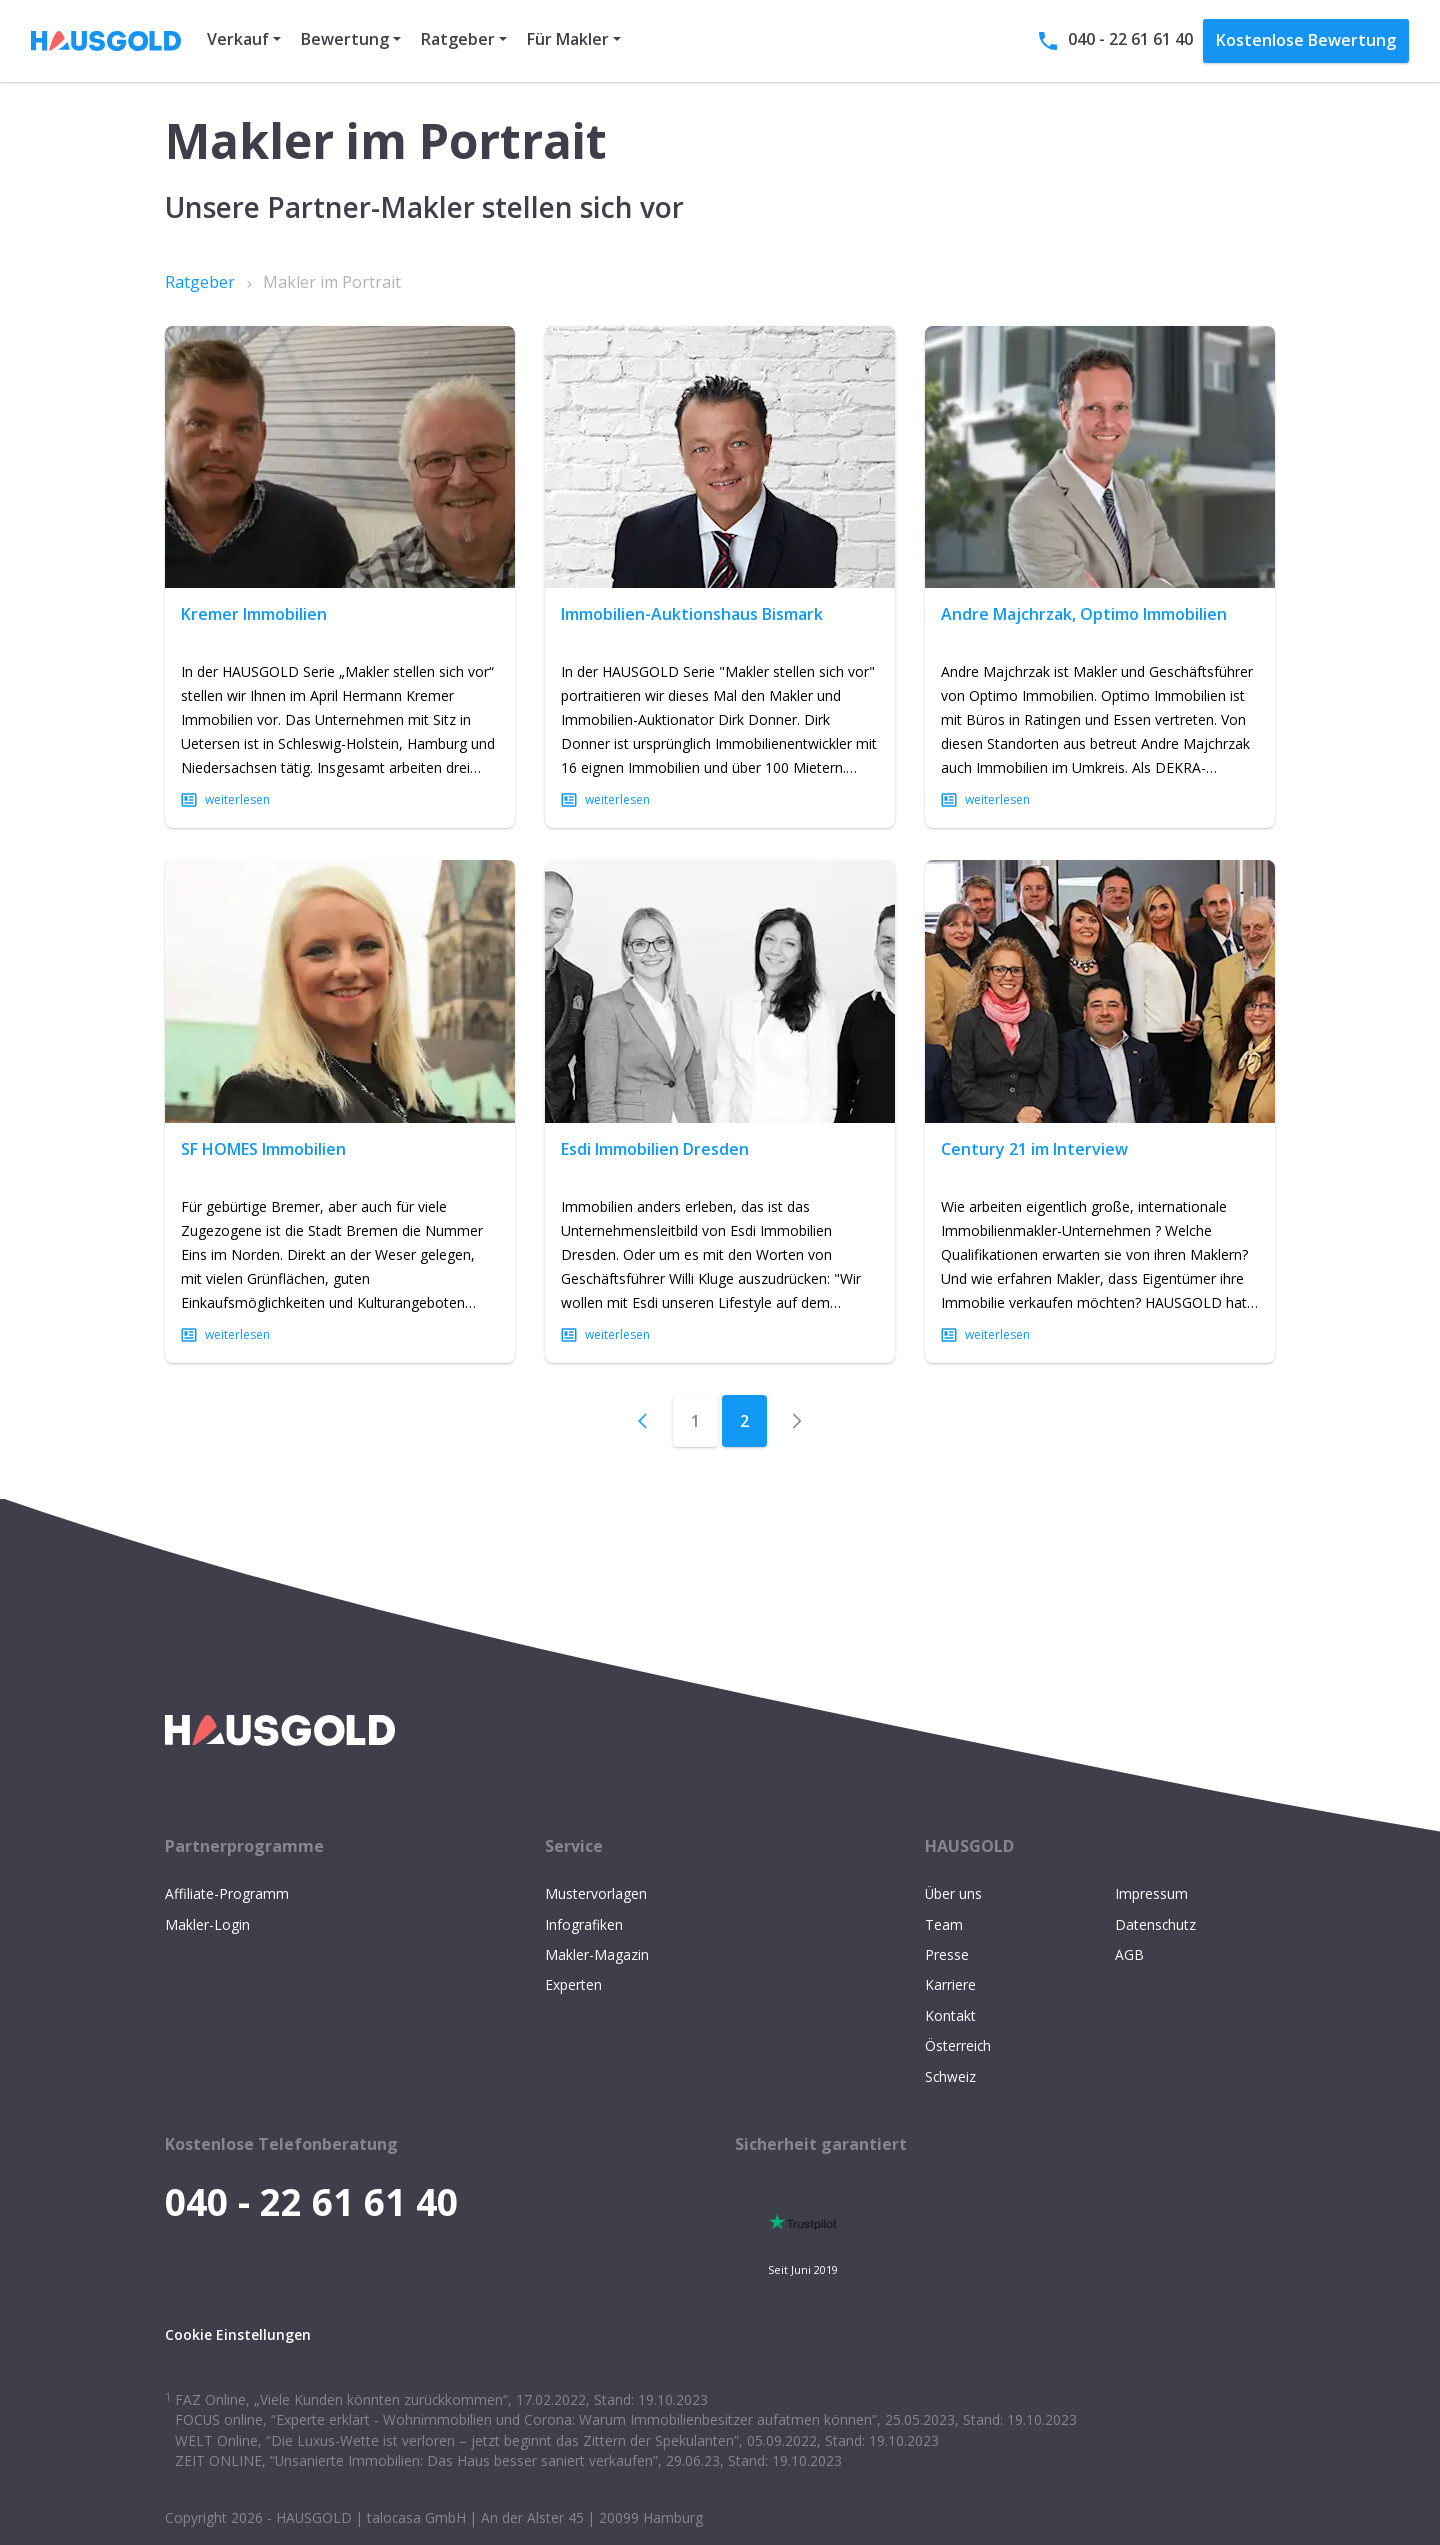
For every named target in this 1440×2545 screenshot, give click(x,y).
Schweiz (950, 2076)
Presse (947, 1954)
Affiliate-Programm (227, 1893)
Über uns (953, 1893)
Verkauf (238, 39)
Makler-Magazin (597, 1954)
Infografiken (584, 1924)
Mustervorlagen (596, 1893)
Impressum (1151, 1893)
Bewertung (345, 39)
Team (944, 1924)
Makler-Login (207, 1924)
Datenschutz (1155, 1924)
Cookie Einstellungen (238, 2334)
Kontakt (950, 2015)
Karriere (950, 1984)
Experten (573, 1984)
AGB (1129, 1954)
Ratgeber (458, 39)
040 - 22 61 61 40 (1114, 40)
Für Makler (568, 39)
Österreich (958, 2045)
